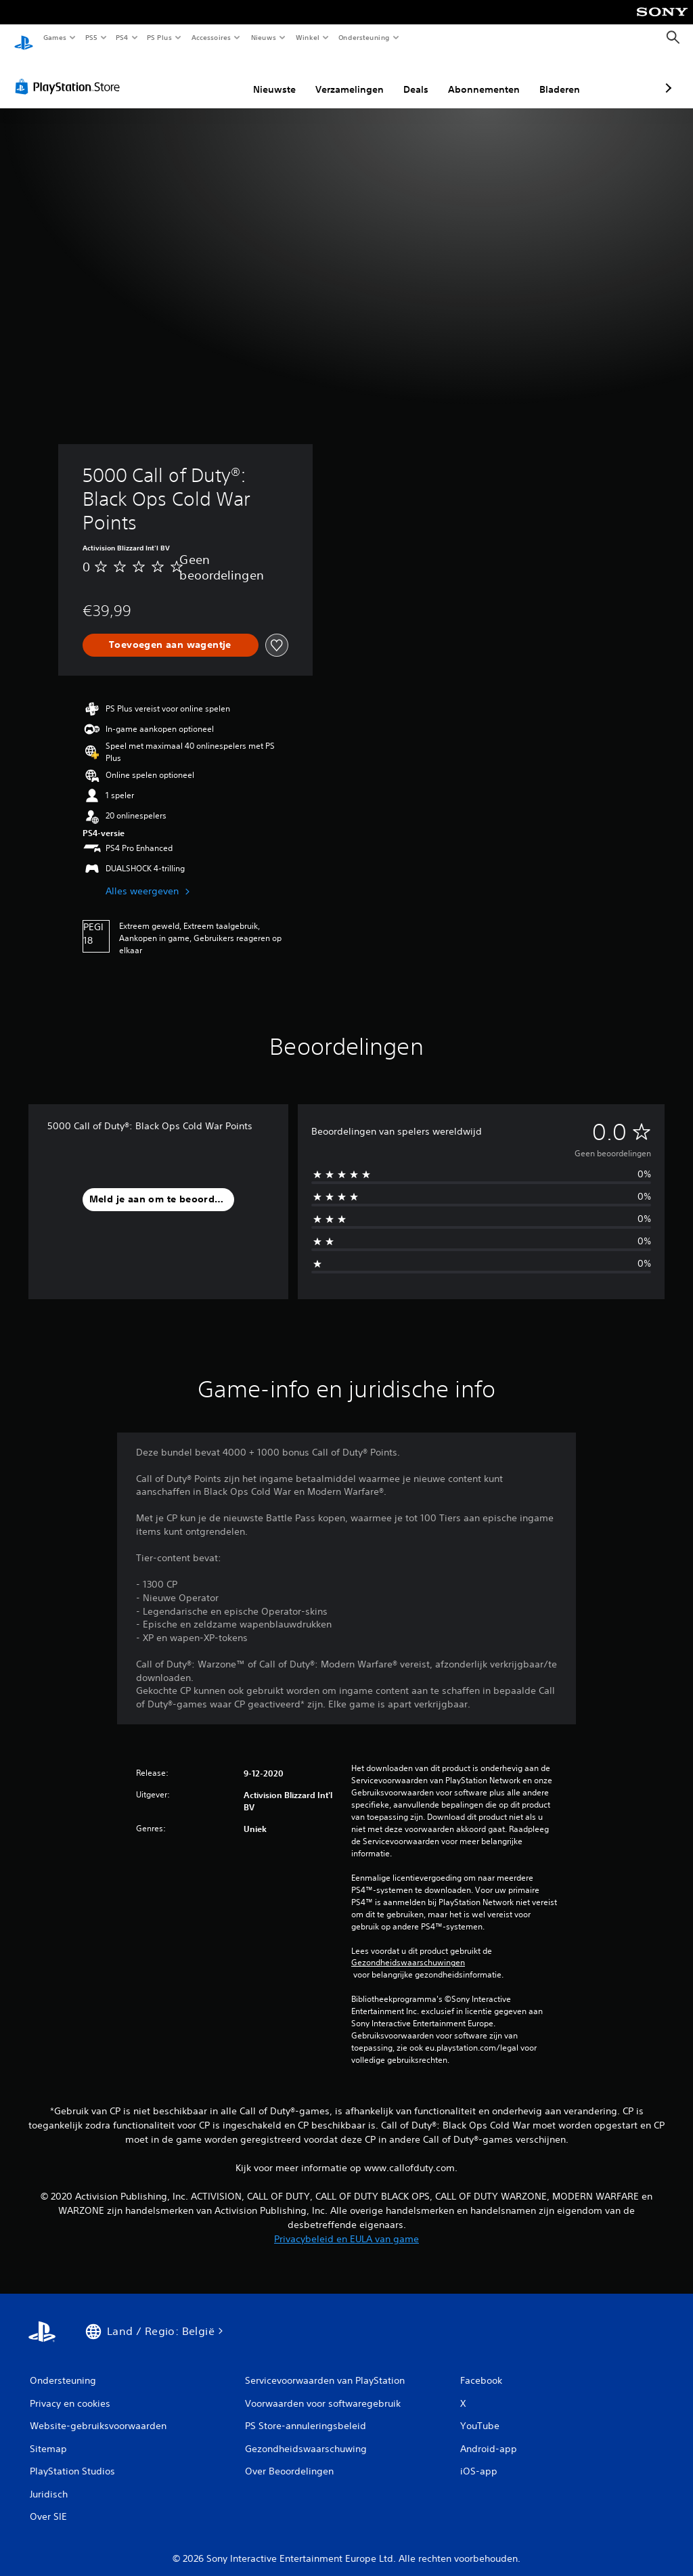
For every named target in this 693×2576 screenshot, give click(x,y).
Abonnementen (412, 76)
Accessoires (210, 37)
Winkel (307, 37)
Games (54, 37)
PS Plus (160, 37)
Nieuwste (202, 76)
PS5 (91, 37)
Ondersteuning (364, 37)
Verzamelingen (278, 76)
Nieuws (263, 37)
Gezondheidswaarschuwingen (408, 1949)
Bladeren (488, 76)
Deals (344, 76)
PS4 (122, 37)
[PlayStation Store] (70, 74)
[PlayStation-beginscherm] (23, 37)
